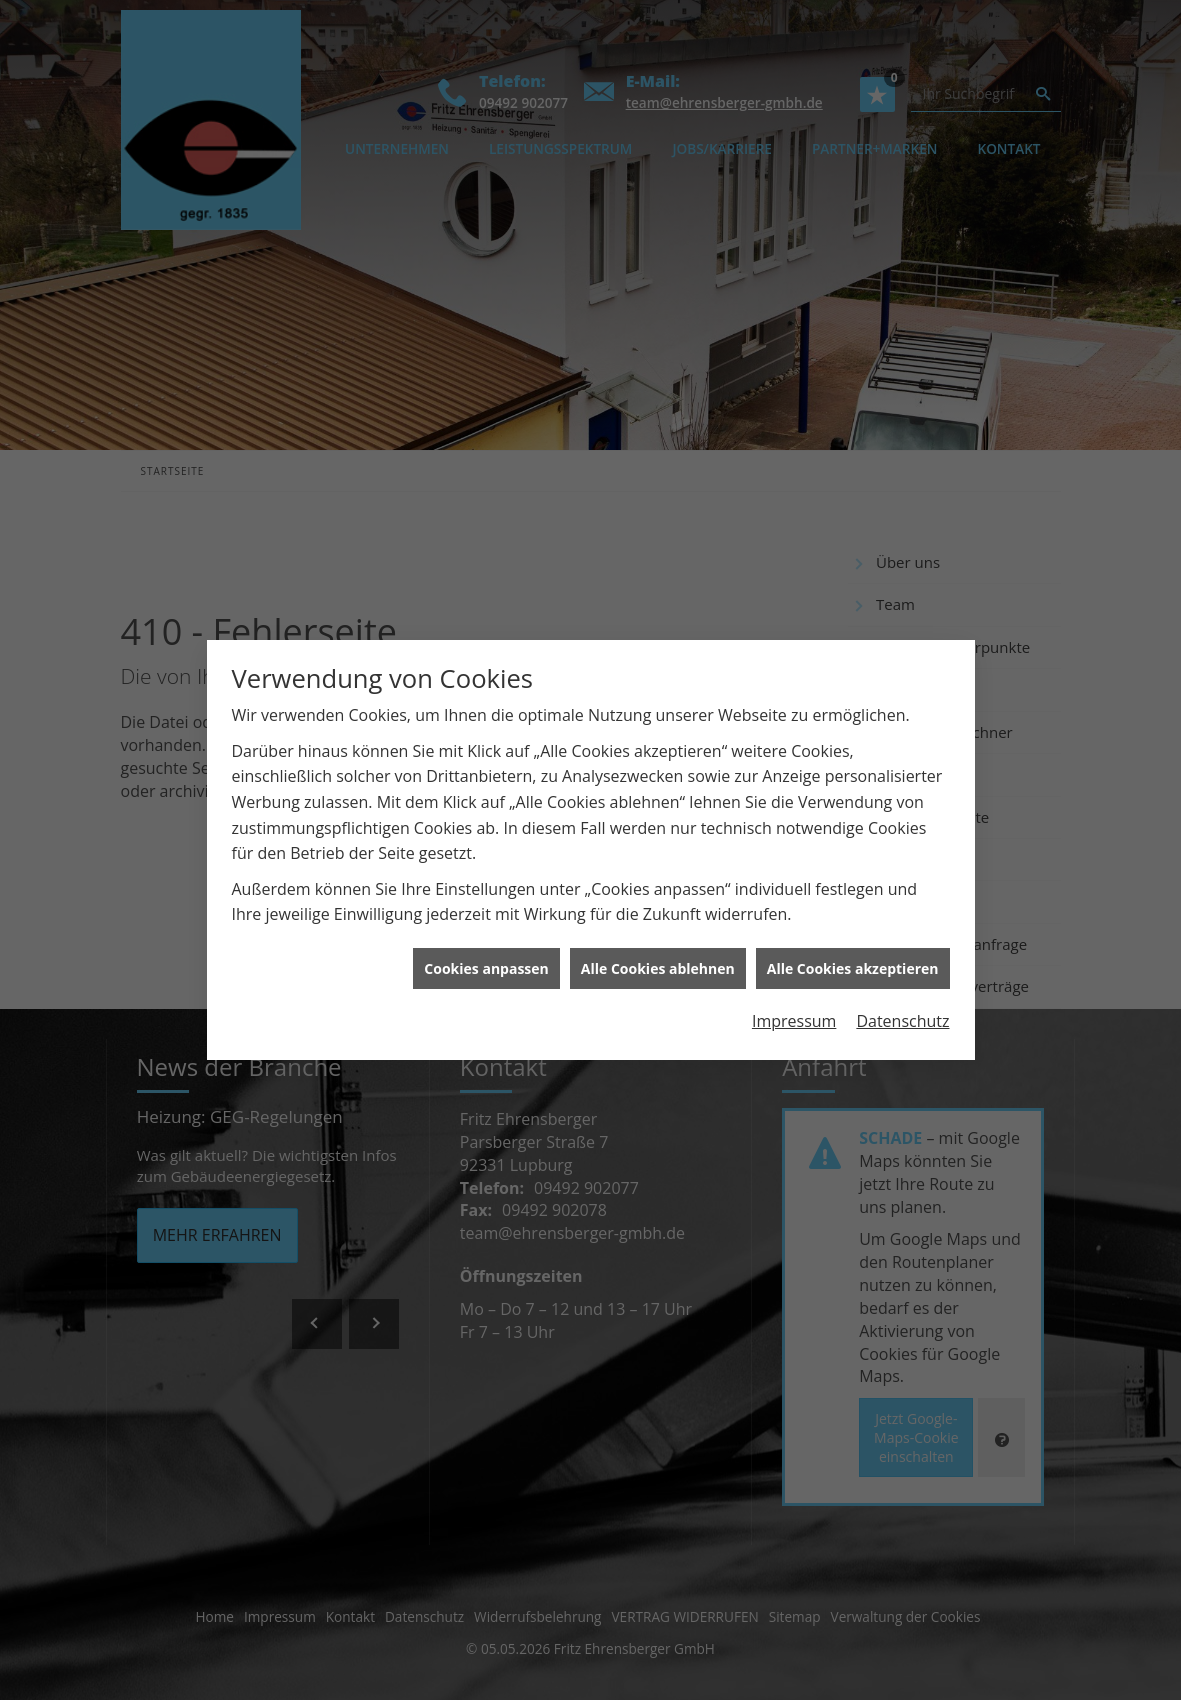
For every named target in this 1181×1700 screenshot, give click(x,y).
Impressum (794, 1002)
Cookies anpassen (486, 948)
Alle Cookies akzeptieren (853, 948)
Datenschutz (902, 1002)
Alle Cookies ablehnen (658, 948)
